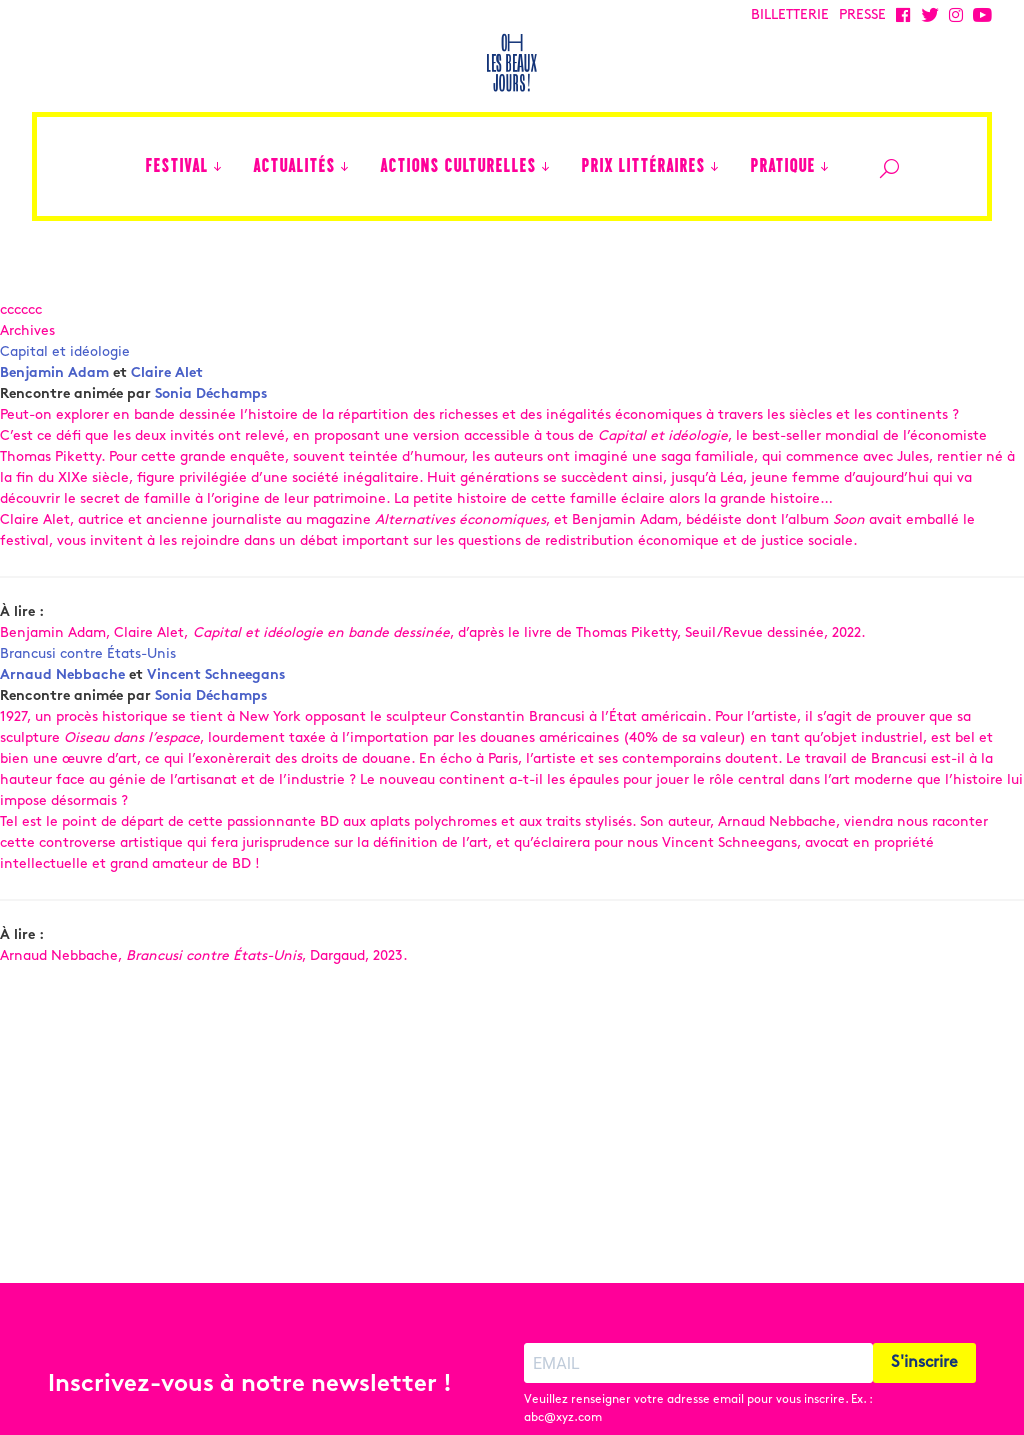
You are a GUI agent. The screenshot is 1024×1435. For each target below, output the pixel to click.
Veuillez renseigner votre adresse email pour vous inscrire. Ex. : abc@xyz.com (698, 1372)
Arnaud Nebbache (62, 675)
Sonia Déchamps (211, 394)
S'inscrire (924, 1326)
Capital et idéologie (65, 352)
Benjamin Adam (54, 373)
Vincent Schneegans (216, 675)
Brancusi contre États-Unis (88, 654)
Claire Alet (167, 373)
